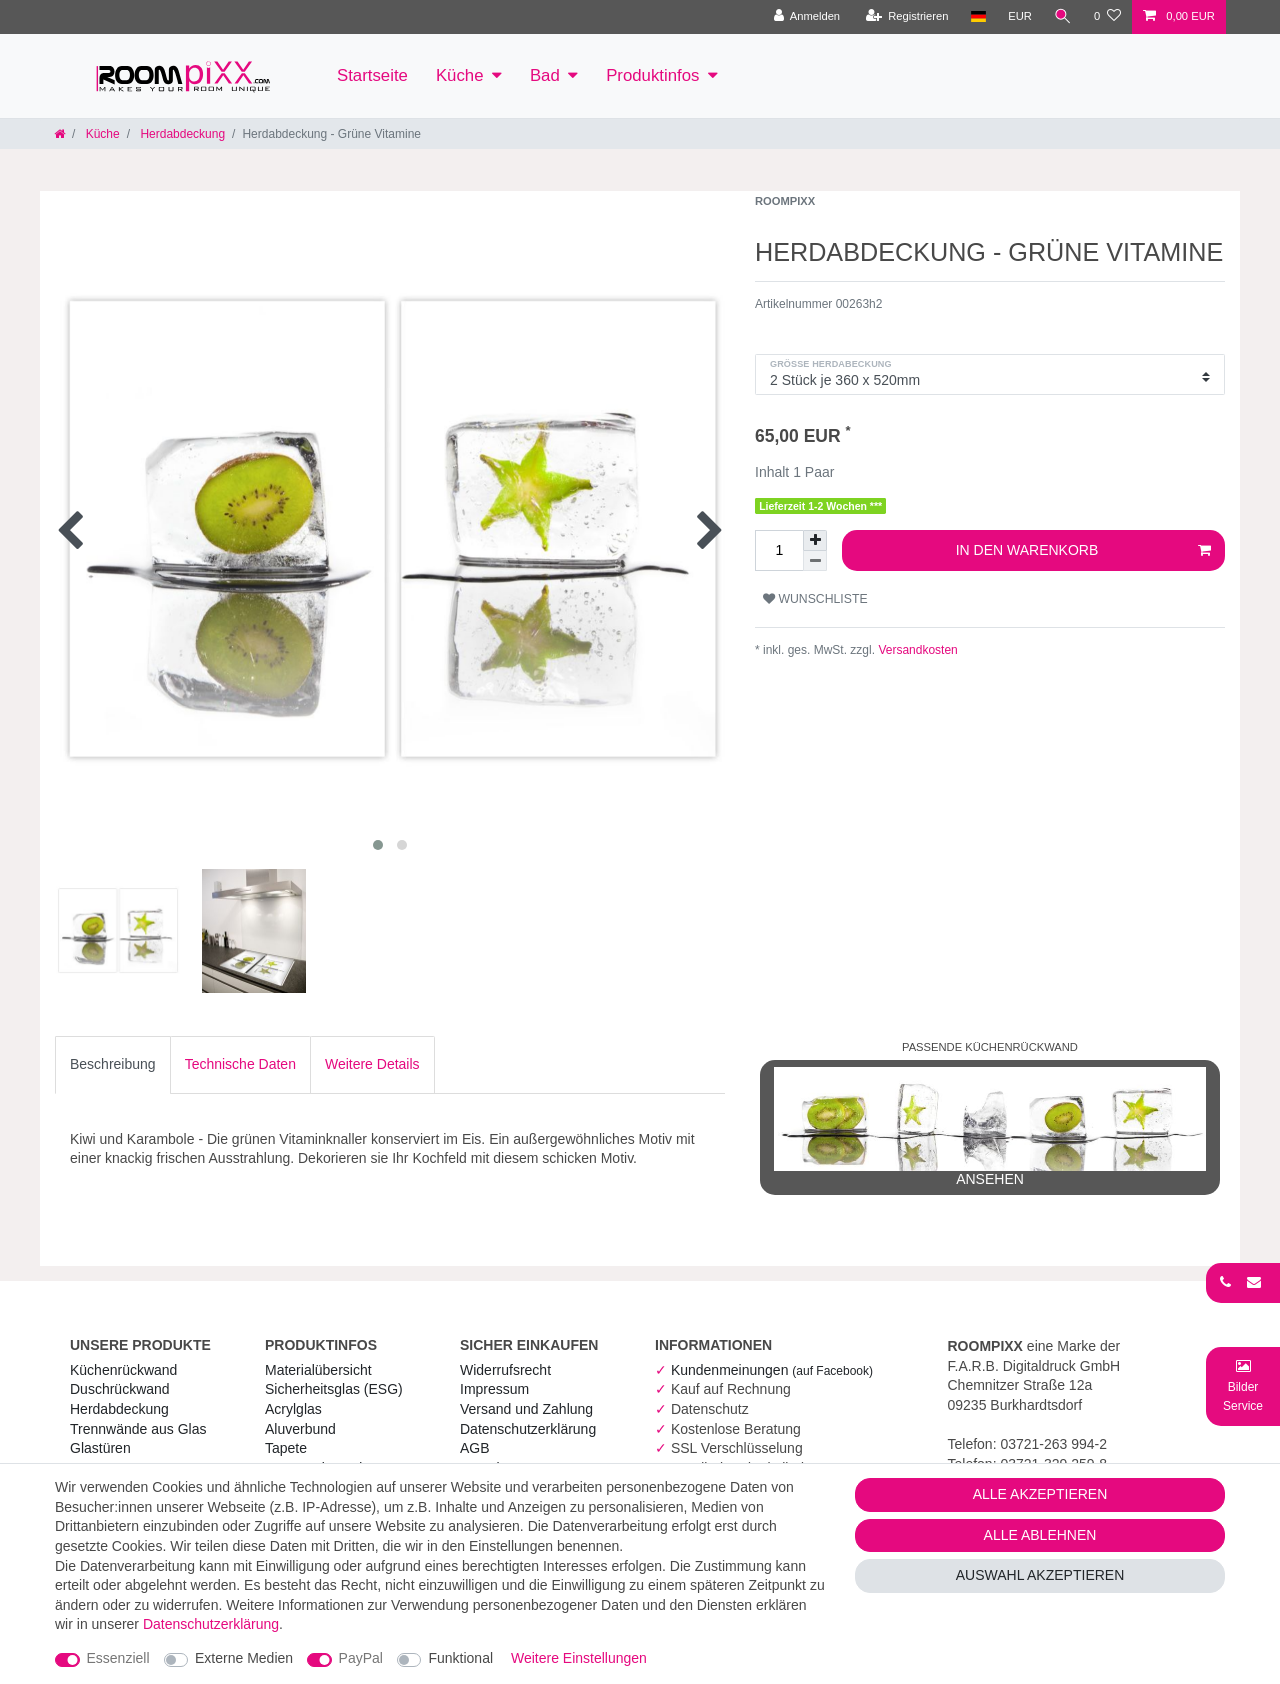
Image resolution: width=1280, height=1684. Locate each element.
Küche (460, 75)
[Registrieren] (906, 17)
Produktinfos (652, 75)
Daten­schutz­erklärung (528, 1429)
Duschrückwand (120, 1389)
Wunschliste (815, 599)
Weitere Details (372, 1064)
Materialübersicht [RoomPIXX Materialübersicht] (318, 1370)
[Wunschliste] (1107, 17)
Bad (545, 75)
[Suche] (1063, 17)
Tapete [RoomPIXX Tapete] (286, 1448)
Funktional (460, 1658)
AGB (475, 1448)
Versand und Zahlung (526, 1409)
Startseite (372, 75)
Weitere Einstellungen (579, 1658)
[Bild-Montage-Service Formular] (1243, 1385)
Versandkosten (916, 650)
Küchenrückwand (123, 1370)
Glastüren (100, 1448)
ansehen (990, 1127)
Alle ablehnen (1040, 1535)
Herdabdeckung (181, 134)
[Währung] (1020, 17)
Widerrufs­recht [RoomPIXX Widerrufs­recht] (505, 1370)
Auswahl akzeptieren (1040, 1575)
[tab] (113, 1065)
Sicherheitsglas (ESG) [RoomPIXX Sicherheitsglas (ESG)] (334, 1389)
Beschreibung (113, 1064)
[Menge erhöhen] (815, 540)
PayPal (361, 1658)
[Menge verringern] (815, 561)
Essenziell (118, 1658)
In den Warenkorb (1083, 551)
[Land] (977, 17)
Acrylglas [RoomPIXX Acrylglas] (293, 1409)
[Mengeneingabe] (779, 551)
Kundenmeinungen (772, 1370)
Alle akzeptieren (1040, 1494)
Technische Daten (240, 1064)
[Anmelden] (806, 17)
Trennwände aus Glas (138, 1429)
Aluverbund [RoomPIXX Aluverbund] (300, 1429)
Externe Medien (244, 1658)
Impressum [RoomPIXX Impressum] (494, 1389)
